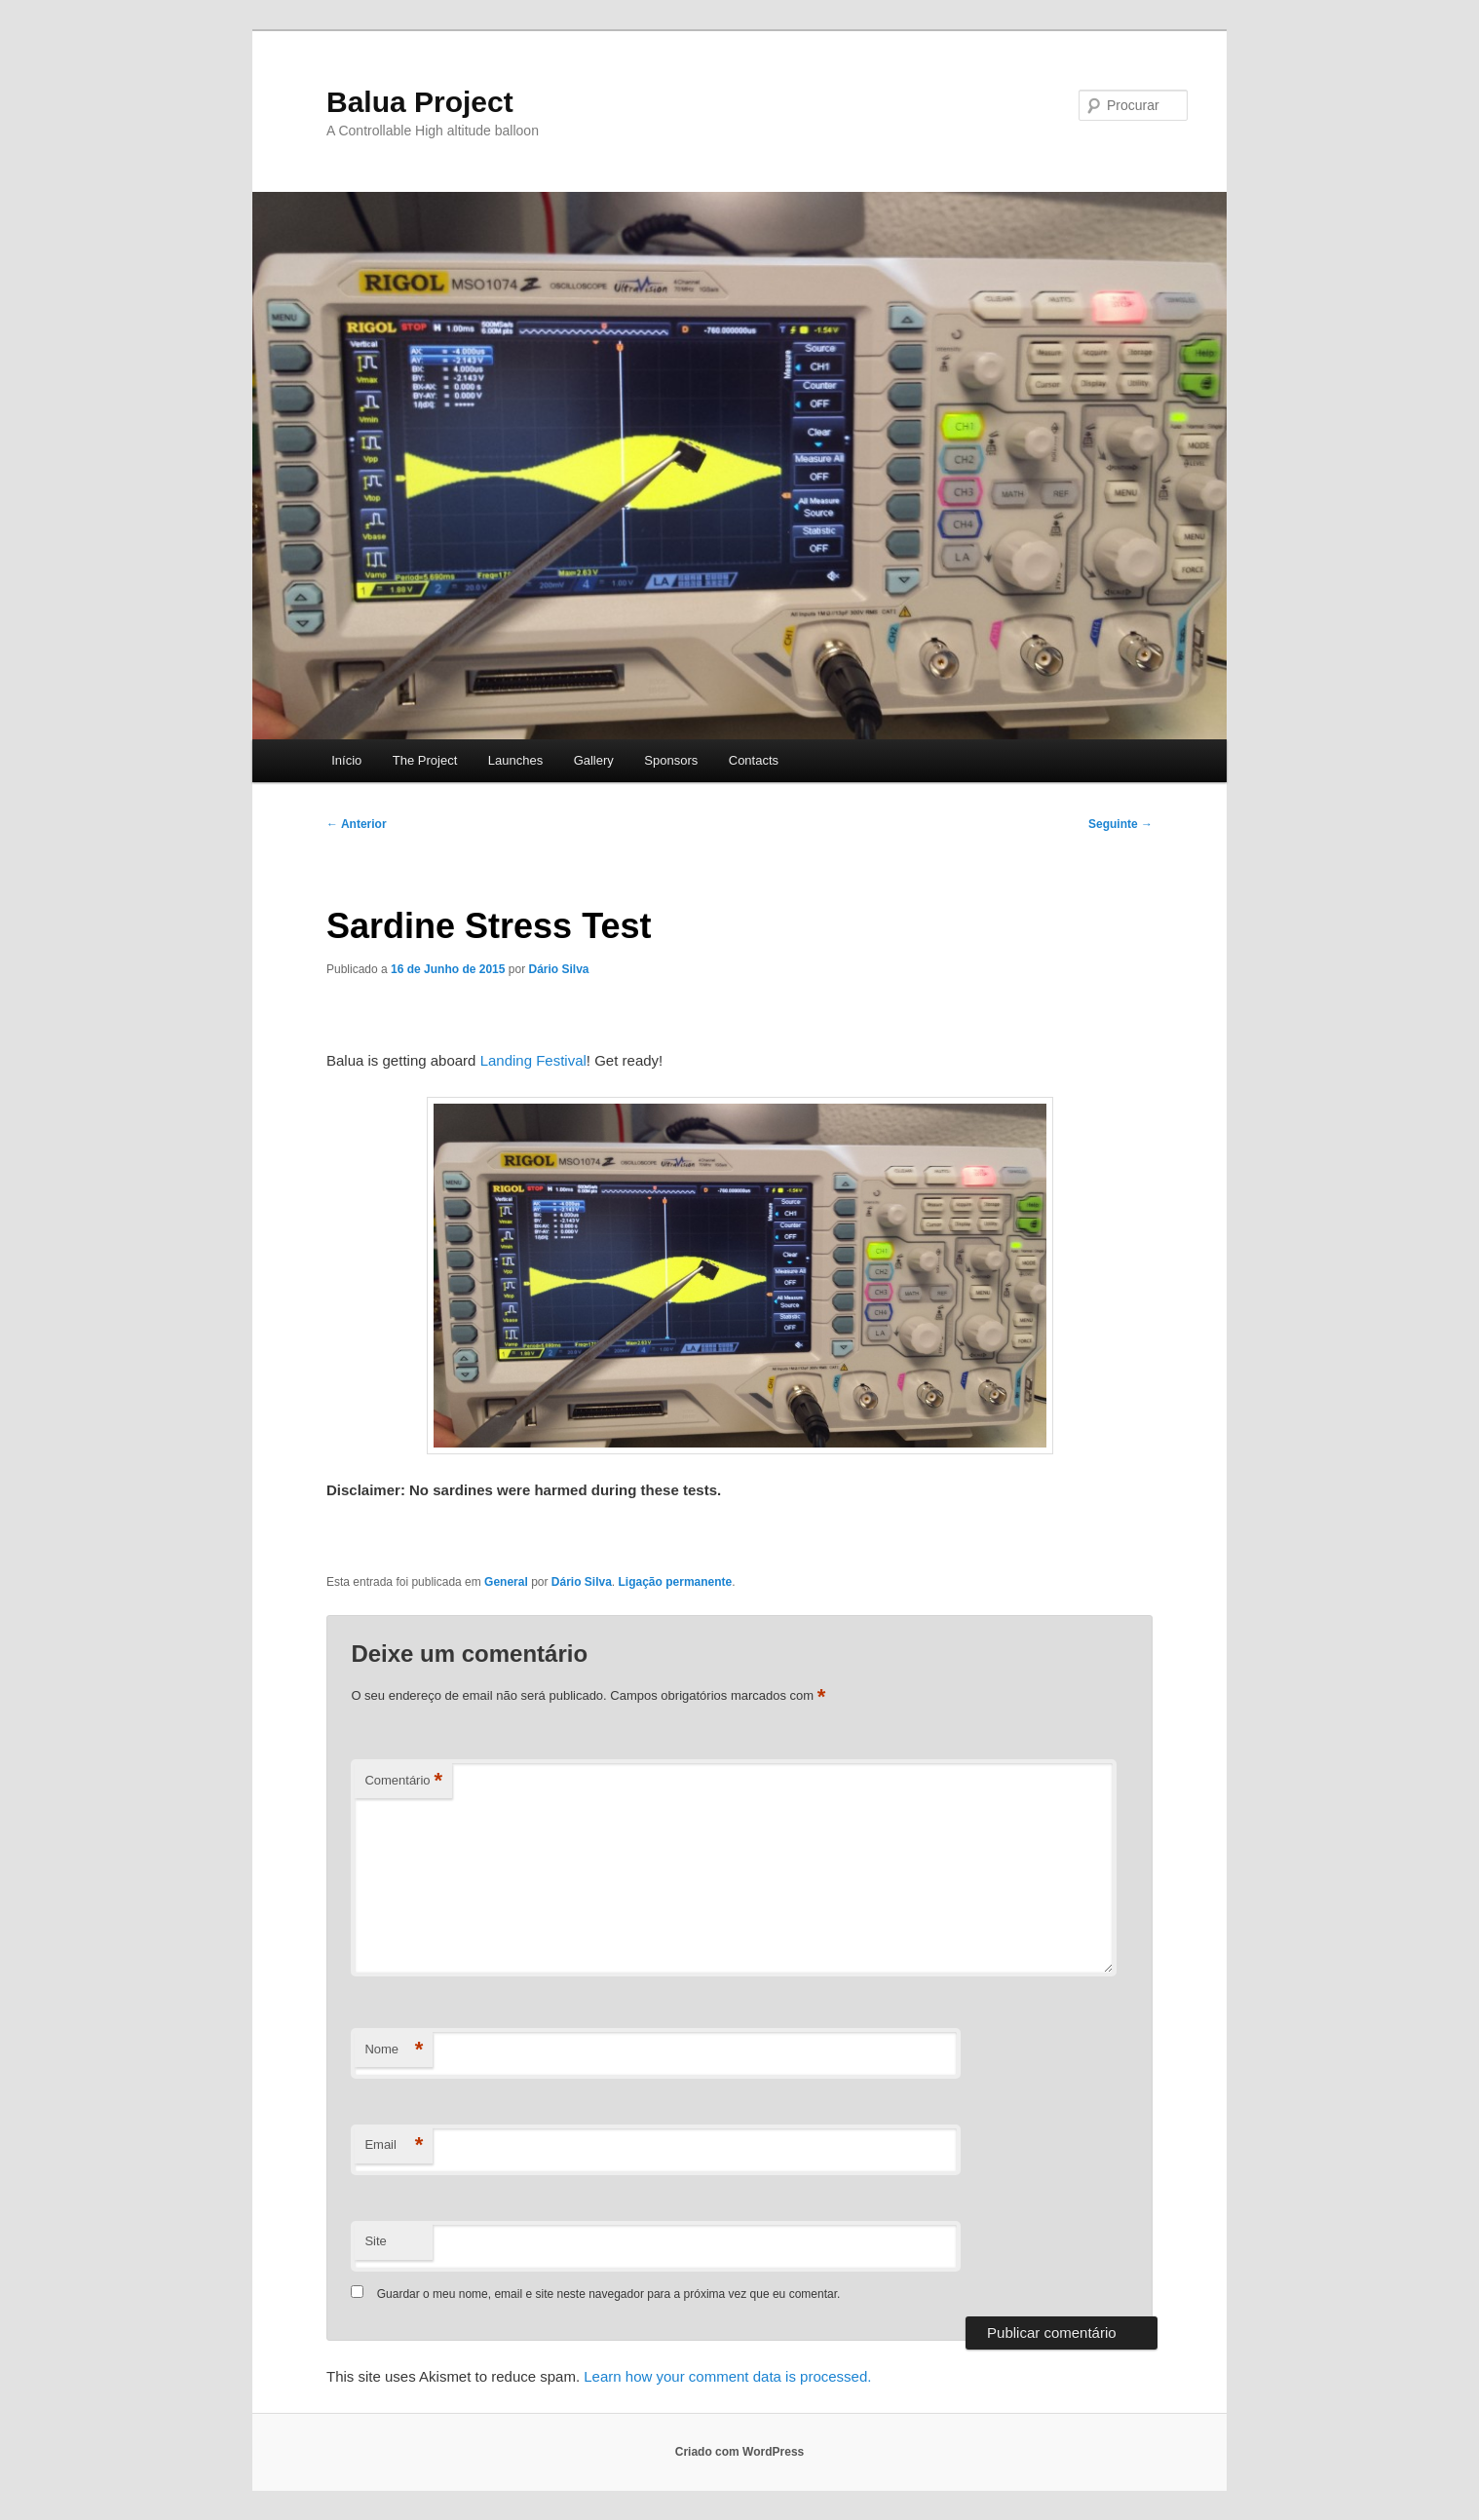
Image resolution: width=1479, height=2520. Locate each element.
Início (346, 760)
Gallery (594, 760)
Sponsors (671, 760)
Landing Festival (533, 1060)
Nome (393, 2050)
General (506, 1582)
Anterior (356, 824)
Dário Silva (558, 969)
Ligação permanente (676, 1582)
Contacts (753, 760)
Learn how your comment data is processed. (727, 2376)
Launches (515, 760)
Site (375, 2241)
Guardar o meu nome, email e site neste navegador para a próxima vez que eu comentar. (609, 2294)
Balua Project (419, 102)
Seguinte (1120, 824)
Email (393, 2145)
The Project (425, 760)
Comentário (403, 1781)
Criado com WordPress (739, 2452)
